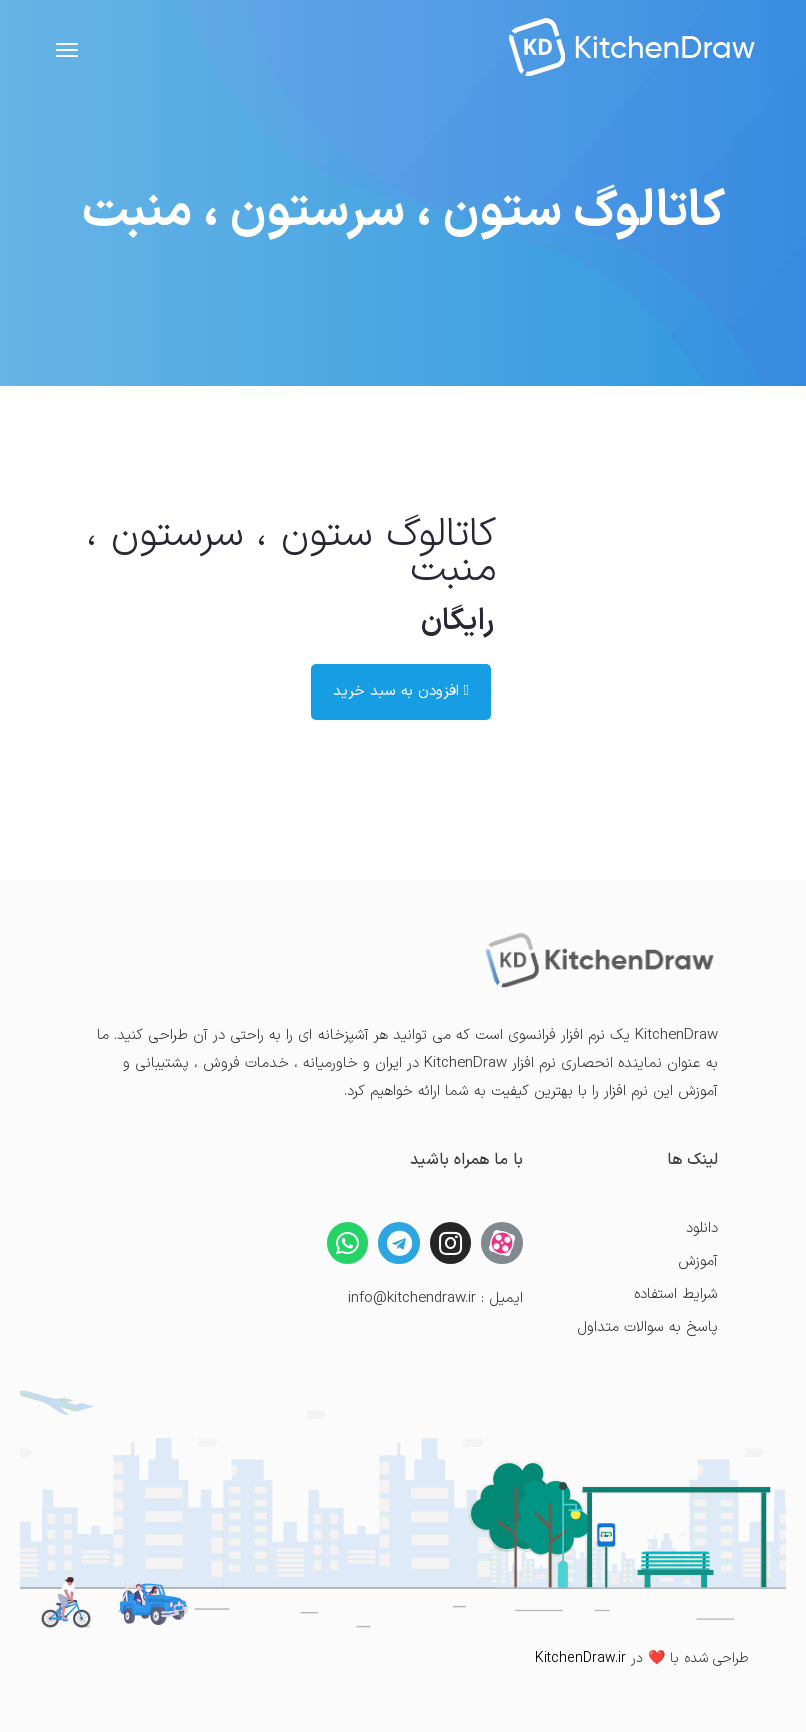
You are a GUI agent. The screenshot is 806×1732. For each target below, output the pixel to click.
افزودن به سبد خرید (401, 691)
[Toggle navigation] (67, 50)
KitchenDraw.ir (580, 1658)
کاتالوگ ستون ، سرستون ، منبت (291, 552)
